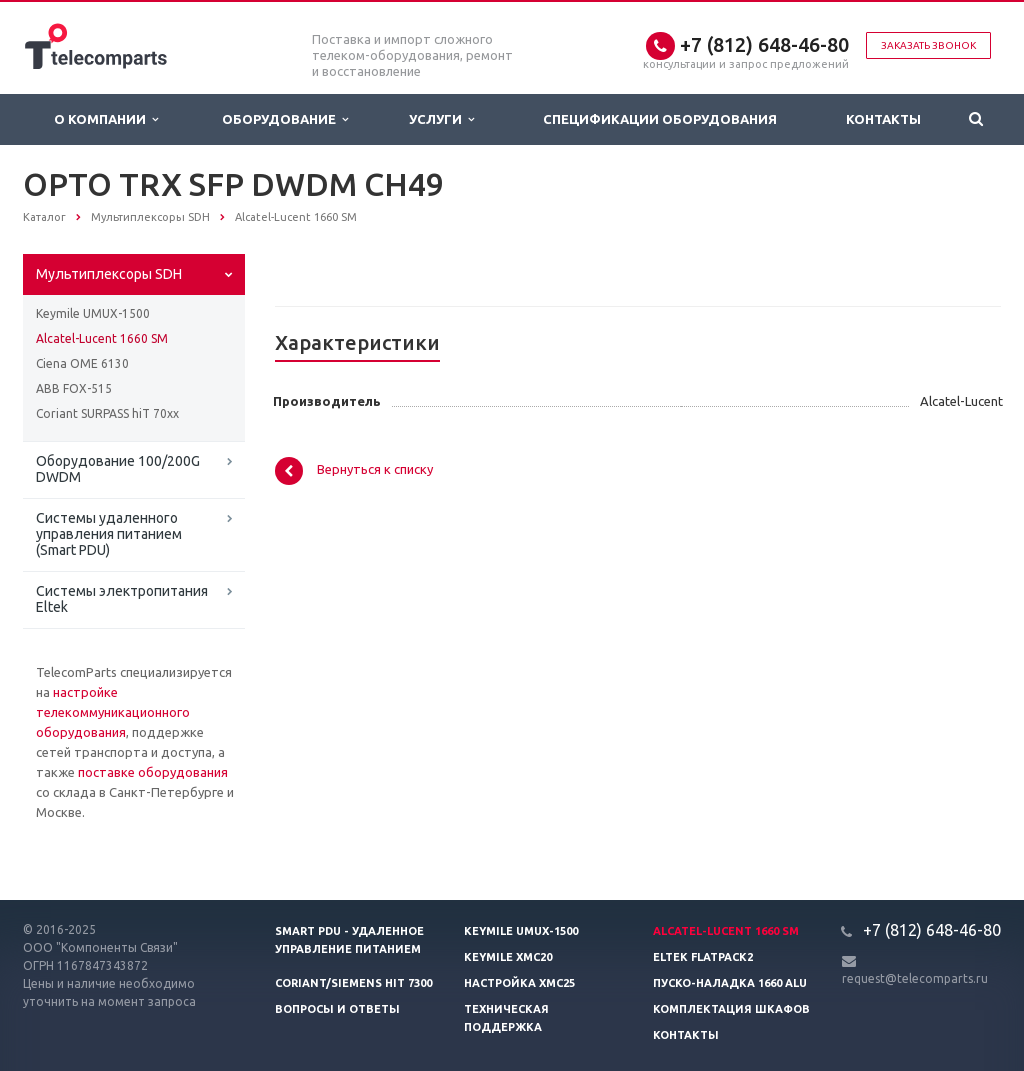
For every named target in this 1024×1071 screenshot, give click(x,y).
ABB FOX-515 (74, 388)
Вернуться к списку (354, 471)
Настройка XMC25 (519, 983)
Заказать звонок (928, 45)
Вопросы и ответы (337, 1009)
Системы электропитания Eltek (122, 599)
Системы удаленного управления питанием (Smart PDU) (109, 534)
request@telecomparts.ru (915, 978)
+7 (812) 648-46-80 (764, 44)
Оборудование (285, 119)
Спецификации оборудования (660, 119)
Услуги (441, 119)
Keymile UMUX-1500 (93, 313)
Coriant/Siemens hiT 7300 (353, 983)
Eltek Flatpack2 (703, 957)
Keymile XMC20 (508, 957)
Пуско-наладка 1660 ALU (730, 983)
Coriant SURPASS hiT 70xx (107, 413)
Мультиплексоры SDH (109, 274)
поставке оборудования (153, 772)
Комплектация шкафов (731, 1009)
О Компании (106, 119)
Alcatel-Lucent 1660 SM (102, 338)
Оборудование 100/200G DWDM (118, 469)
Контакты (883, 119)
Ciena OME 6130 (82, 363)
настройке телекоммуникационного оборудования (113, 712)
